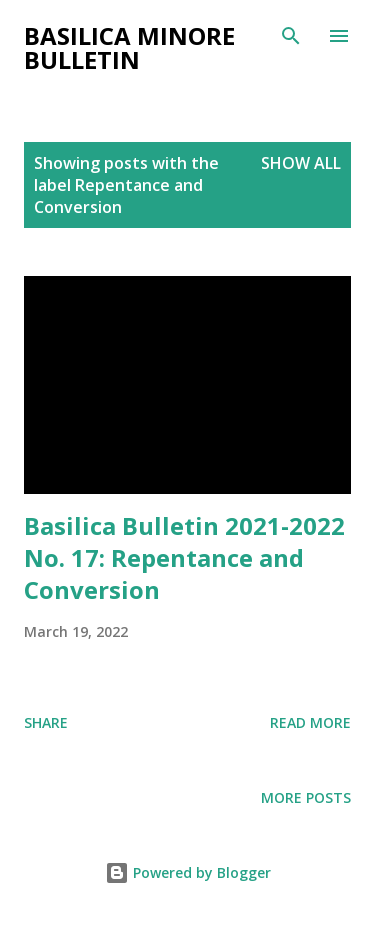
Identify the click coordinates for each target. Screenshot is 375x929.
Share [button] (46, 722)
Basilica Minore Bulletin (129, 47)
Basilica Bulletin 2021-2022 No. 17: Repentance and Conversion (184, 557)
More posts (306, 797)
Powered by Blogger (188, 872)
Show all (301, 163)
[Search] (291, 36)
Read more (310, 722)
